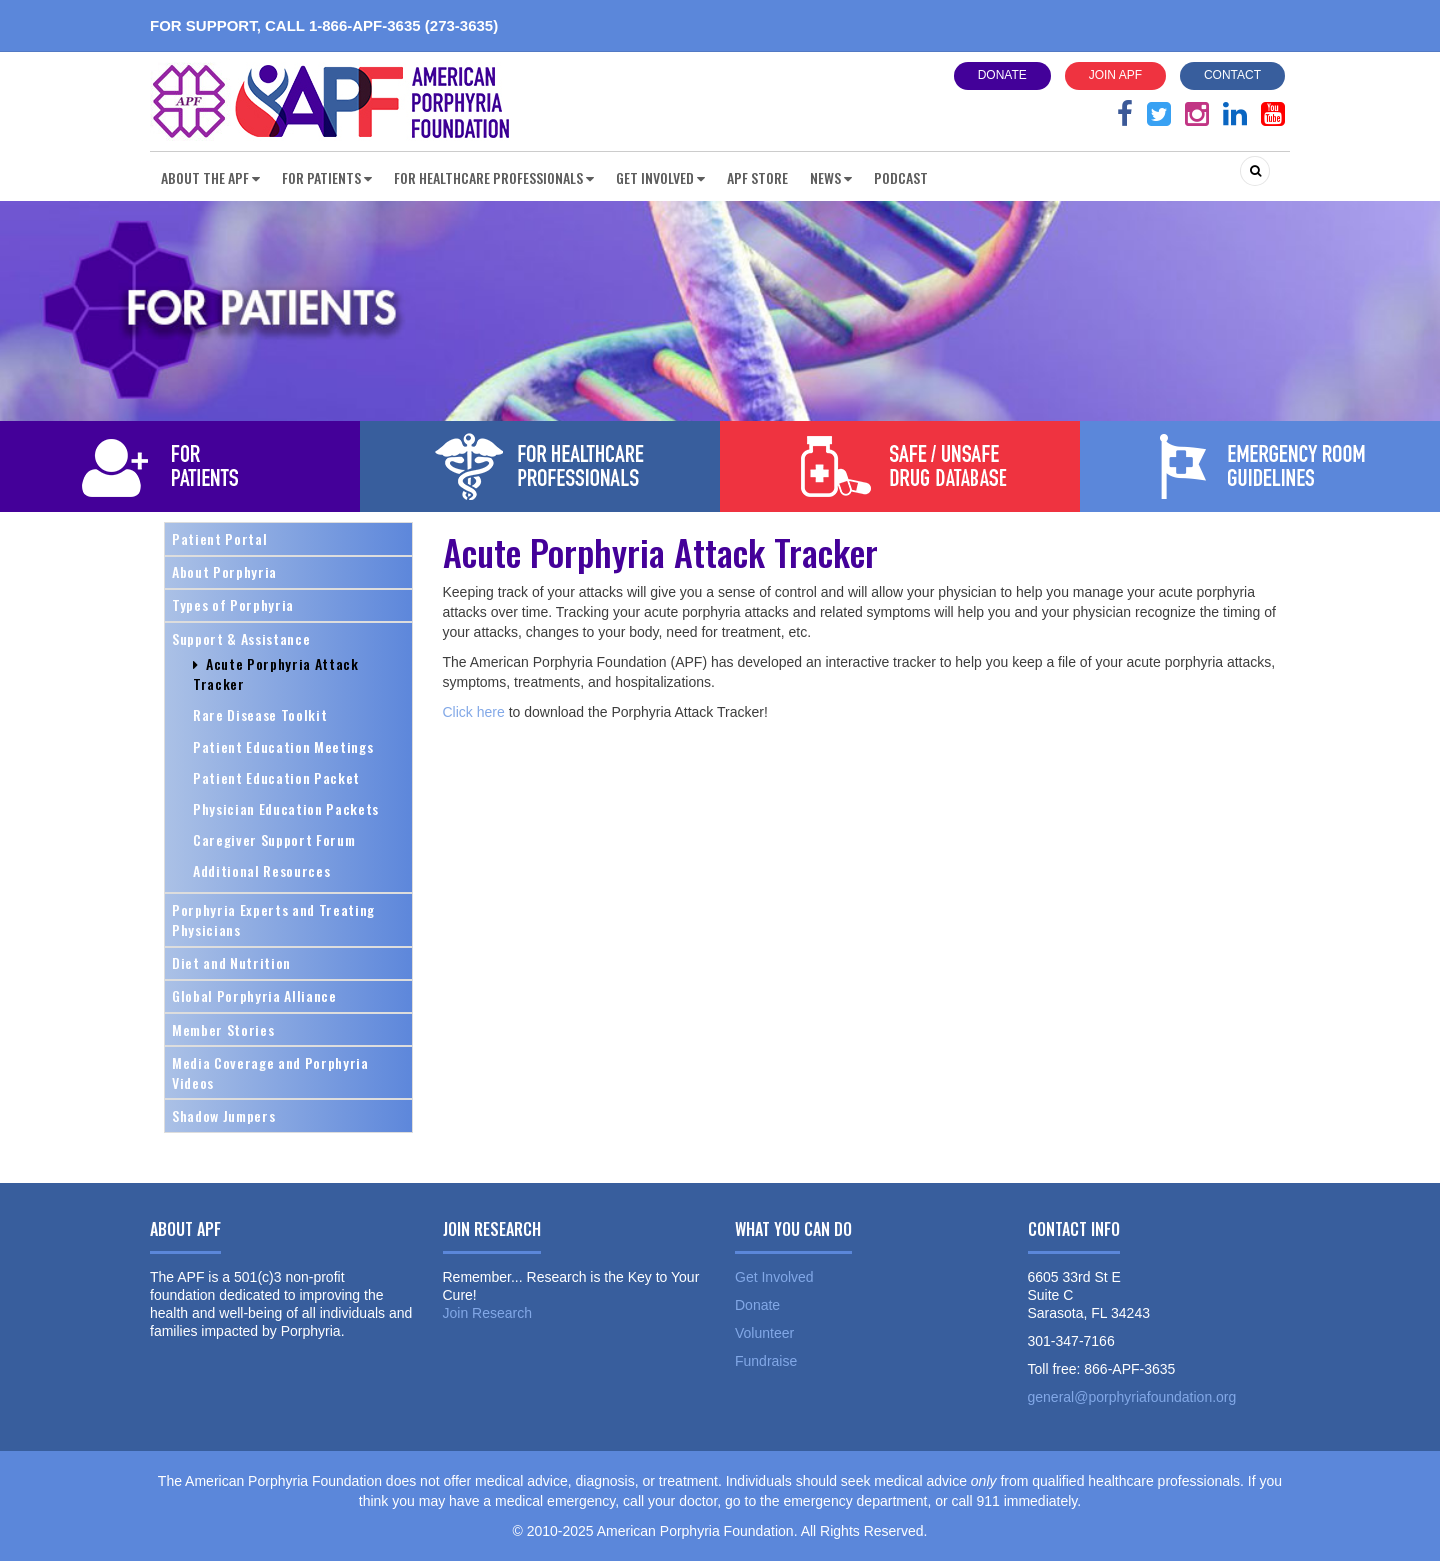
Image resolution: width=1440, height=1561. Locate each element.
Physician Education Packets (286, 808)
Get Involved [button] (660, 177)
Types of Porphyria (233, 604)
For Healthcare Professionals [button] (494, 177)
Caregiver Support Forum (274, 839)
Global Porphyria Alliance (254, 995)
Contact (1232, 75)
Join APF (1115, 75)
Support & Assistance (241, 638)
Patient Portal (219, 538)
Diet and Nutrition (231, 962)
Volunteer (764, 1333)
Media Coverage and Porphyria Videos (270, 1072)
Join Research (488, 1313)
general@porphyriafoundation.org (1132, 1397)
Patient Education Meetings (283, 746)
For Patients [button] (327, 177)
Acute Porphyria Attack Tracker (276, 673)
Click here (474, 712)
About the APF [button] (210, 177)
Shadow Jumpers (223, 1115)
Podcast (901, 177)
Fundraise (766, 1361)
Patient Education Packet (276, 777)
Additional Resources (261, 870)
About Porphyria (224, 571)
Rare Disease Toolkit (260, 714)
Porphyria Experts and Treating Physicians (273, 919)
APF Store (757, 177)
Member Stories (223, 1029)
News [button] (831, 177)
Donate (1002, 75)
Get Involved (774, 1277)
